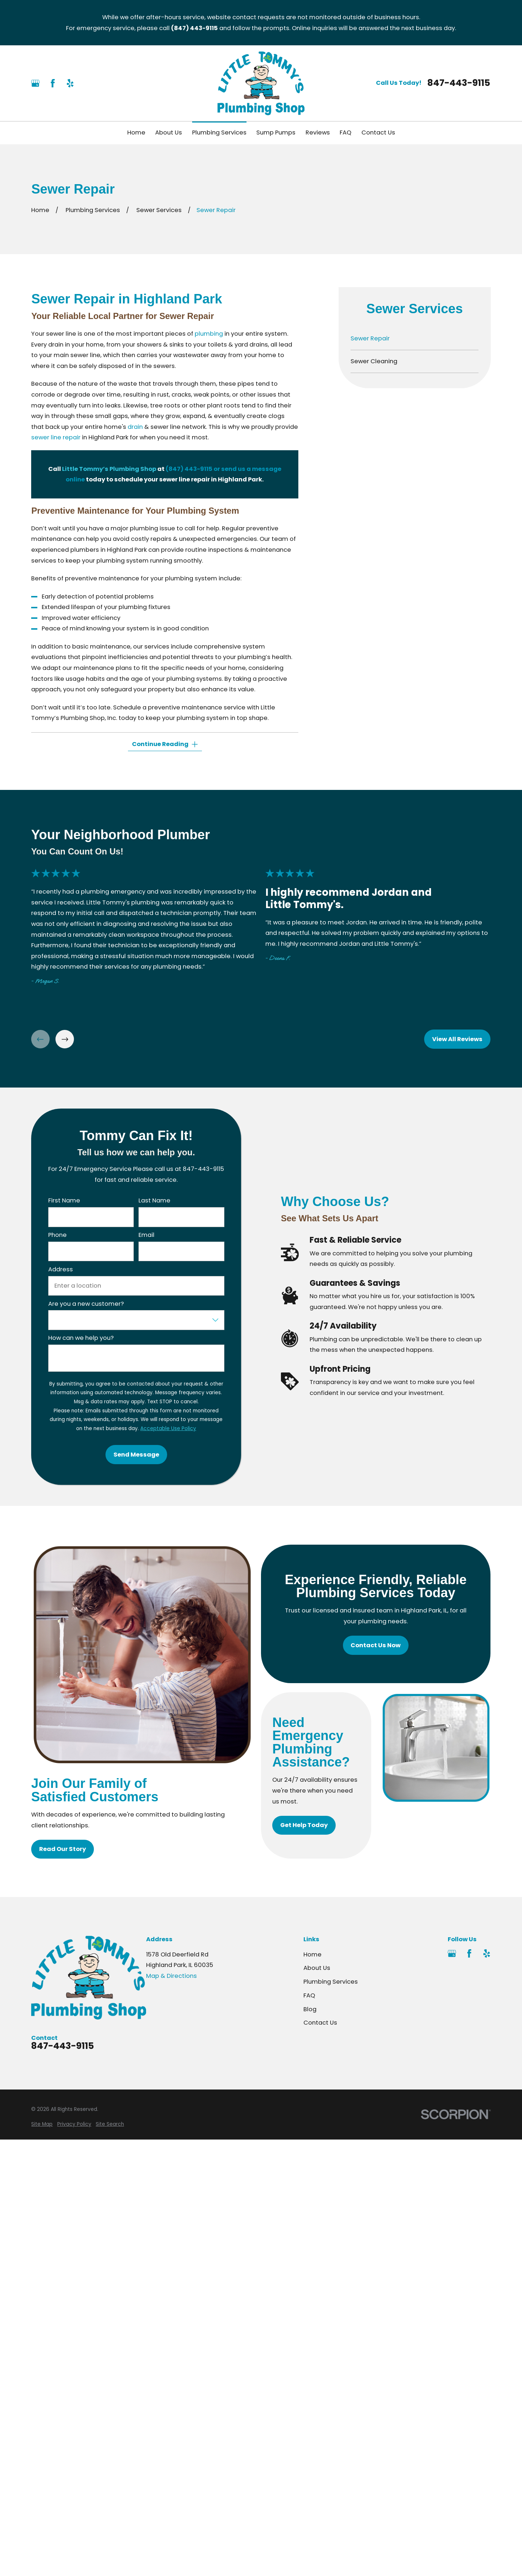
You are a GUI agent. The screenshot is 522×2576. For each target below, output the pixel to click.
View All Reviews (457, 1039)
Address (60, 1269)
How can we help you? (81, 1338)
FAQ (309, 1995)
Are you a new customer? (86, 1304)
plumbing (209, 334)
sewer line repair (55, 437)
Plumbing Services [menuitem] (219, 132)
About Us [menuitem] (168, 132)
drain (135, 427)
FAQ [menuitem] (345, 132)
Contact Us (320, 2022)
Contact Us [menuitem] (378, 132)
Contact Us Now (376, 1645)
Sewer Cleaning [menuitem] (374, 361)
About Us (316, 1968)
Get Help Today (304, 1825)
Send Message (136, 1454)
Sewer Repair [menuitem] (370, 338)
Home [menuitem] (136, 132)
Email (146, 1235)
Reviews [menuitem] (318, 132)
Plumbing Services (330, 1981)
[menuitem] (42, 2124)
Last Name (154, 1200)
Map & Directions (171, 1976)
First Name (64, 1200)
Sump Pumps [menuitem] (275, 132)
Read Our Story (62, 1849)
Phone (57, 1235)
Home (312, 1954)
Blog (309, 2009)
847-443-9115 (458, 83)
